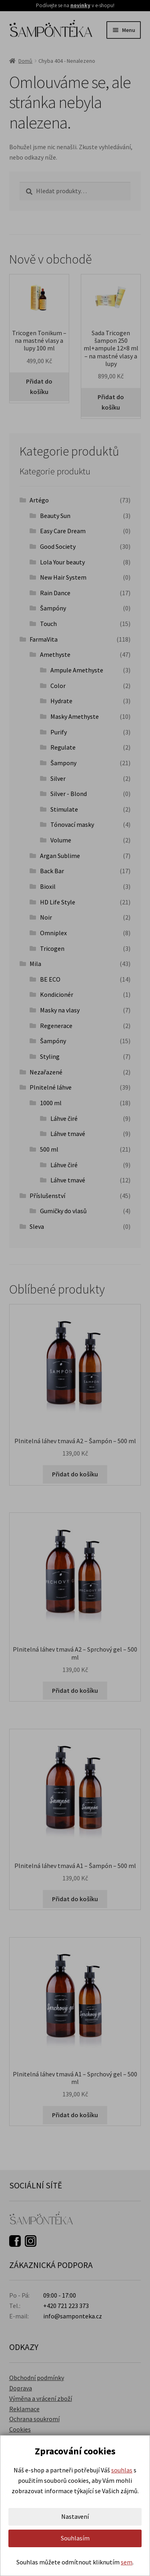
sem (126, 2562)
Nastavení (75, 2516)
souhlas (121, 2470)
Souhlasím (75, 2538)
